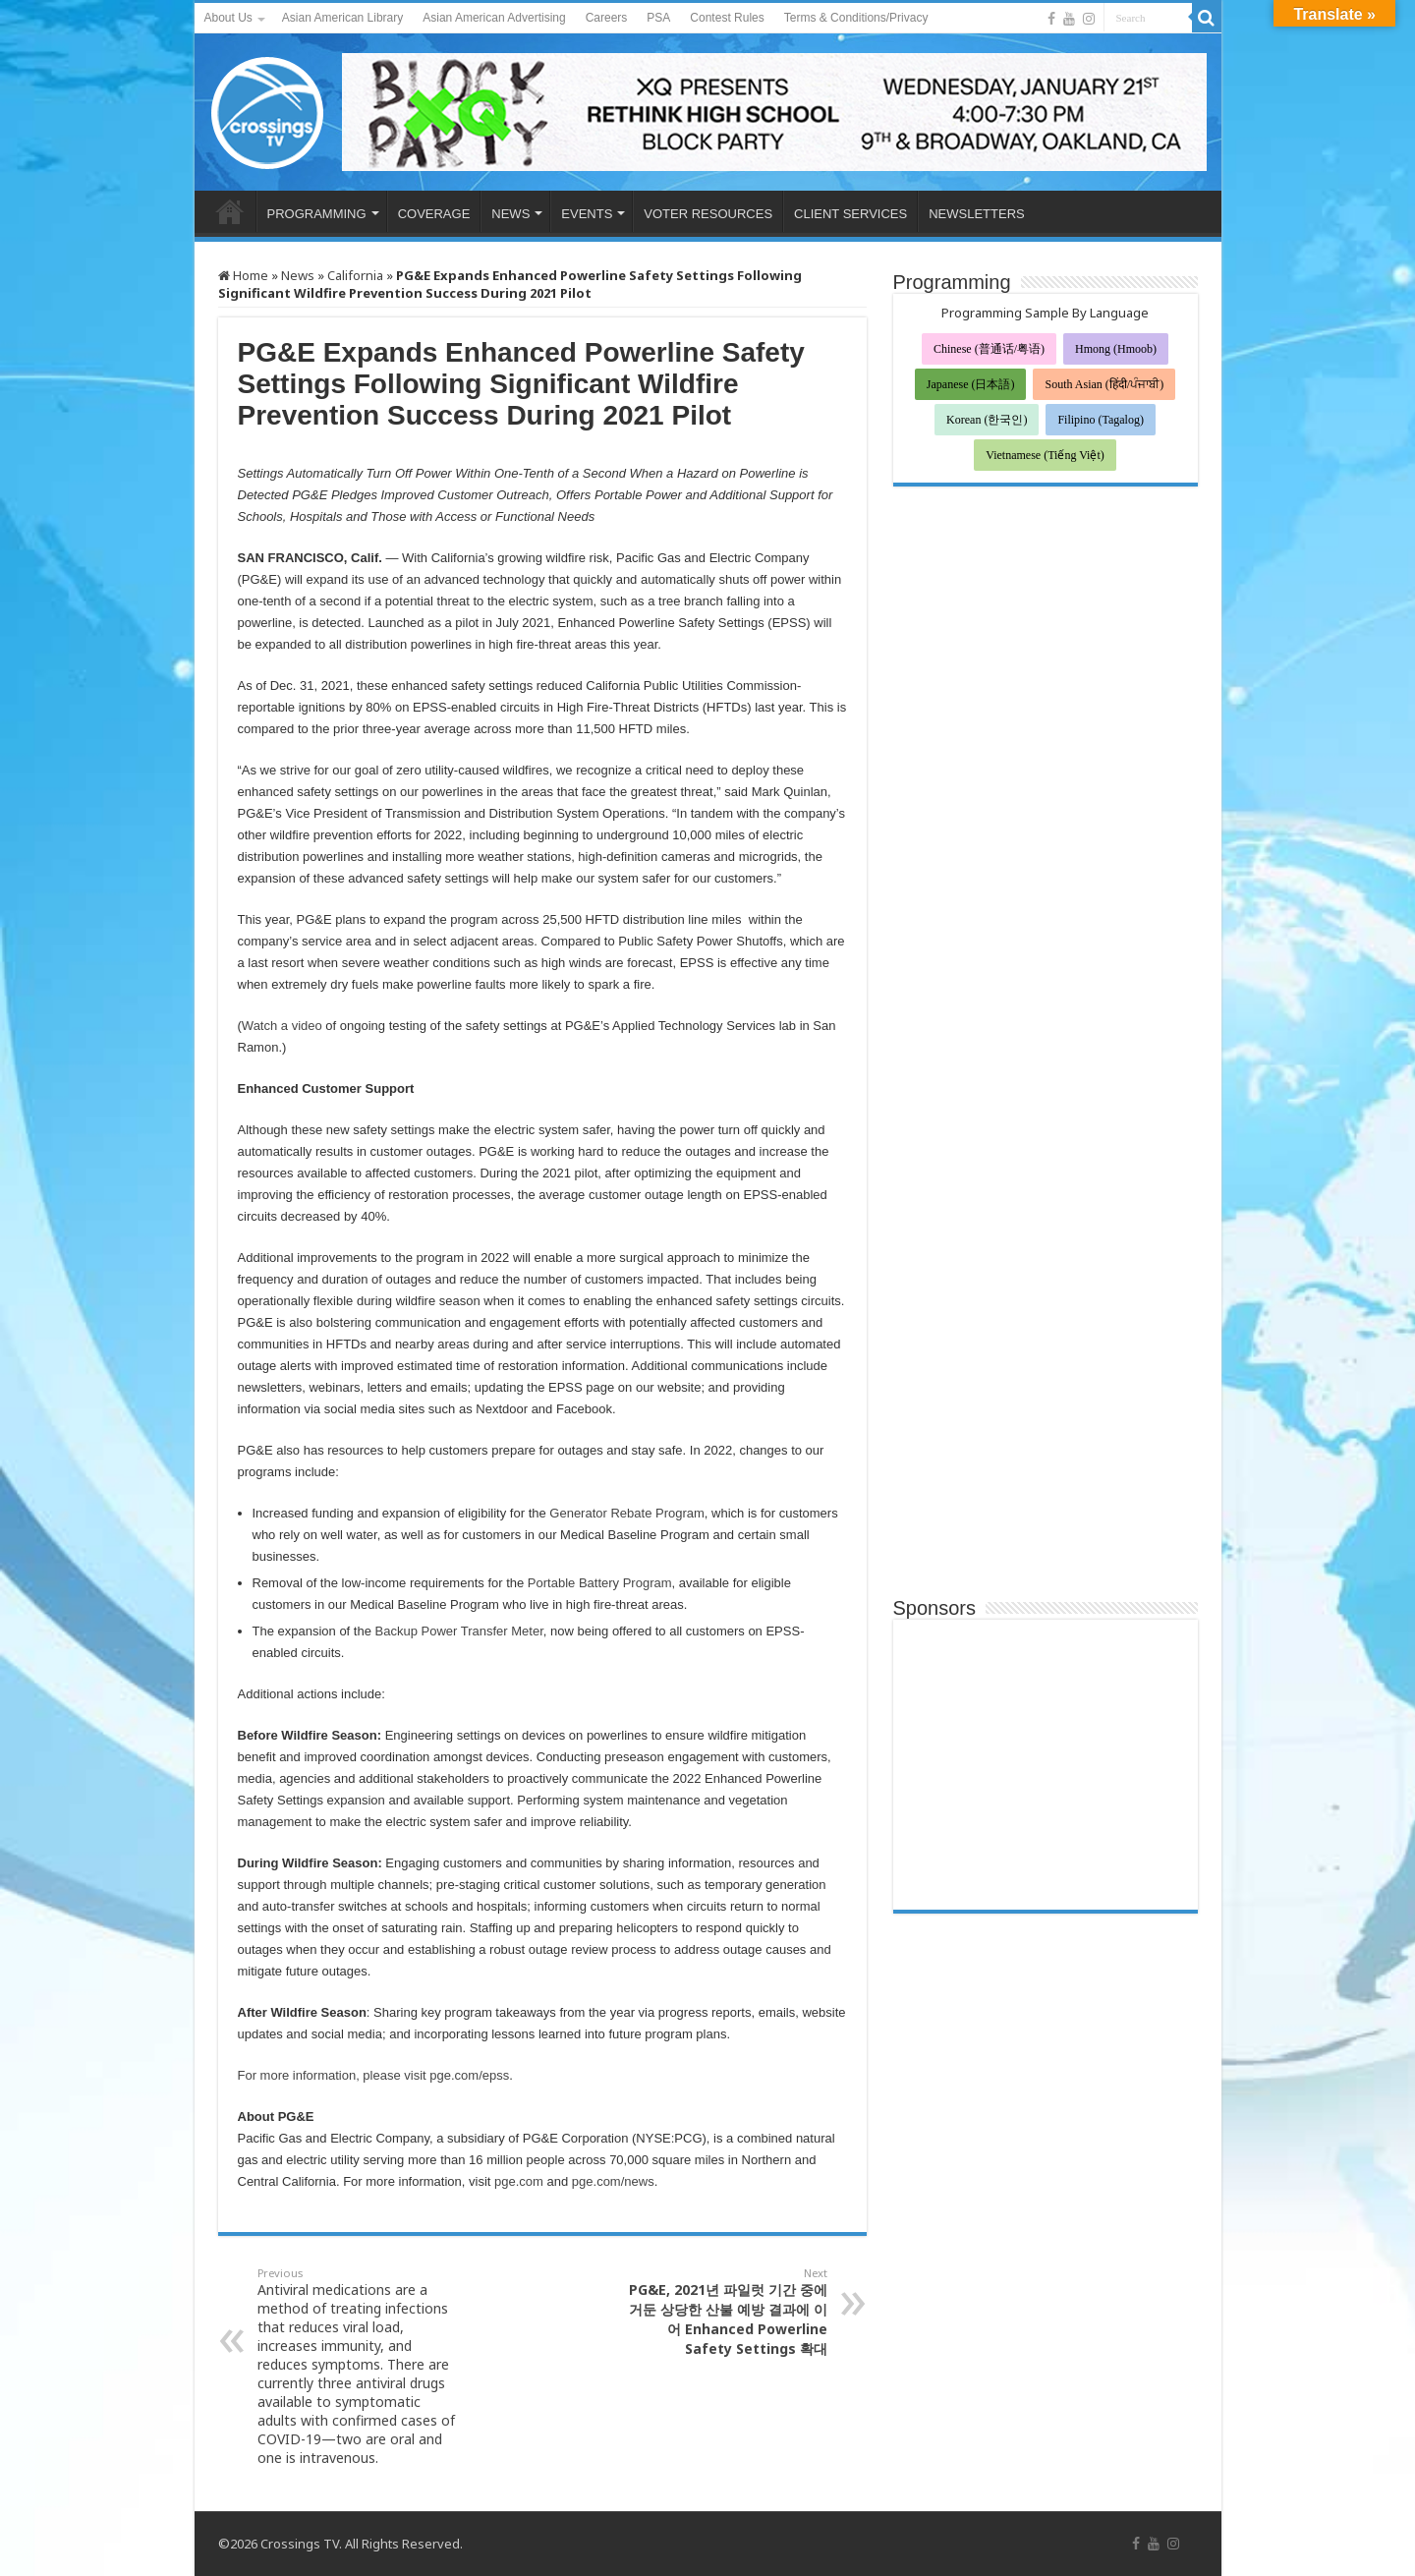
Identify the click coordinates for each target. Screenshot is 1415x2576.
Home (243, 275)
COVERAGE (434, 213)
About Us (228, 18)
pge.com (518, 2181)
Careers (607, 18)
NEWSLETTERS (977, 213)
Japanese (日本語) (971, 384)
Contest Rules (727, 18)
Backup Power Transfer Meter (459, 1631)
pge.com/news (613, 2181)
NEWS (510, 213)
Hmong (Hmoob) (1116, 349)
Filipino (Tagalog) (1100, 420)
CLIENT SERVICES (850, 213)
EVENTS (586, 213)
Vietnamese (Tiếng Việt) (1045, 455)
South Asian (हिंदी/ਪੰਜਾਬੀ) (1104, 384)
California (355, 275)
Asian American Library (342, 18)
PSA (658, 18)
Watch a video (282, 1025)
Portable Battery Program (600, 1582)
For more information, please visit (334, 2075)
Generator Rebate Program (627, 1513)
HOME (229, 211)
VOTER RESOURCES (708, 213)
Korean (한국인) (986, 420)
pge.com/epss (469, 2075)
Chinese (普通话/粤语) (989, 349)
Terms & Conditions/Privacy (856, 18)
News (297, 275)
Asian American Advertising (494, 18)
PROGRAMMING (317, 213)
